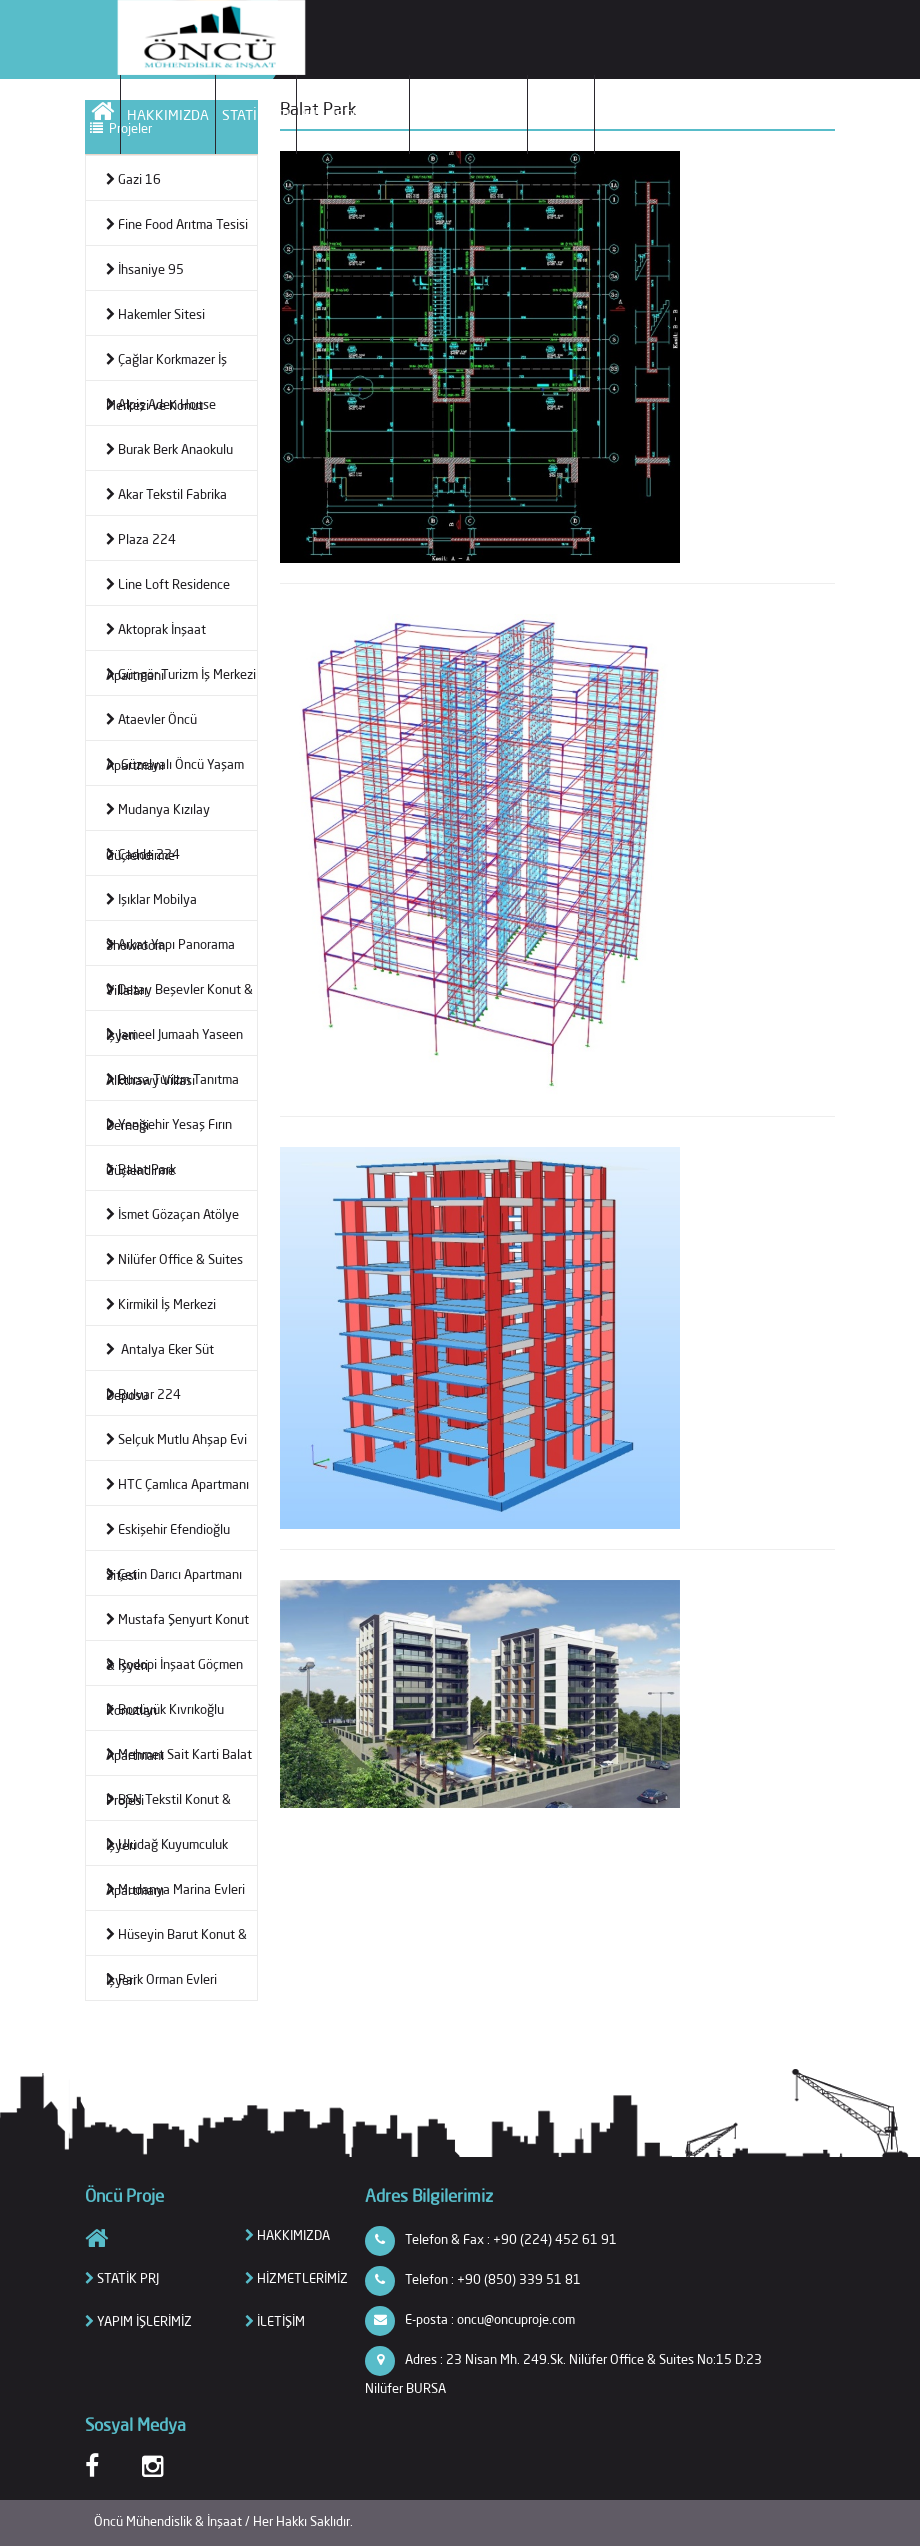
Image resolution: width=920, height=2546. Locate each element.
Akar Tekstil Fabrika (166, 494)
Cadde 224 (143, 854)
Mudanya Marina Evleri (175, 1889)
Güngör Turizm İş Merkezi (181, 674)
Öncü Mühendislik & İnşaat (169, 2521)
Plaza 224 (141, 539)
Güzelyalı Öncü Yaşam (175, 764)
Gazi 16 (133, 179)
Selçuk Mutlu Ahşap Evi (176, 1439)
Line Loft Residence (168, 584)
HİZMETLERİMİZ (353, 115)
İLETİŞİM (561, 115)
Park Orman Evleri (161, 1979)
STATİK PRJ (256, 115)
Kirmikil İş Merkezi (161, 1304)
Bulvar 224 (143, 1394)
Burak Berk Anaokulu (169, 449)
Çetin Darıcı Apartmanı (174, 1574)
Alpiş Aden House (161, 404)
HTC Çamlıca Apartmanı (177, 1484)
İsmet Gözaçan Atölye (172, 1214)
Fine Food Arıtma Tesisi (177, 224)
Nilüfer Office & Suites (174, 1259)
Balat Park (141, 1169)
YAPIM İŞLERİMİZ (468, 115)
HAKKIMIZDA (168, 115)
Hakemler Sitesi (155, 314)
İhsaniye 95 (145, 269)
